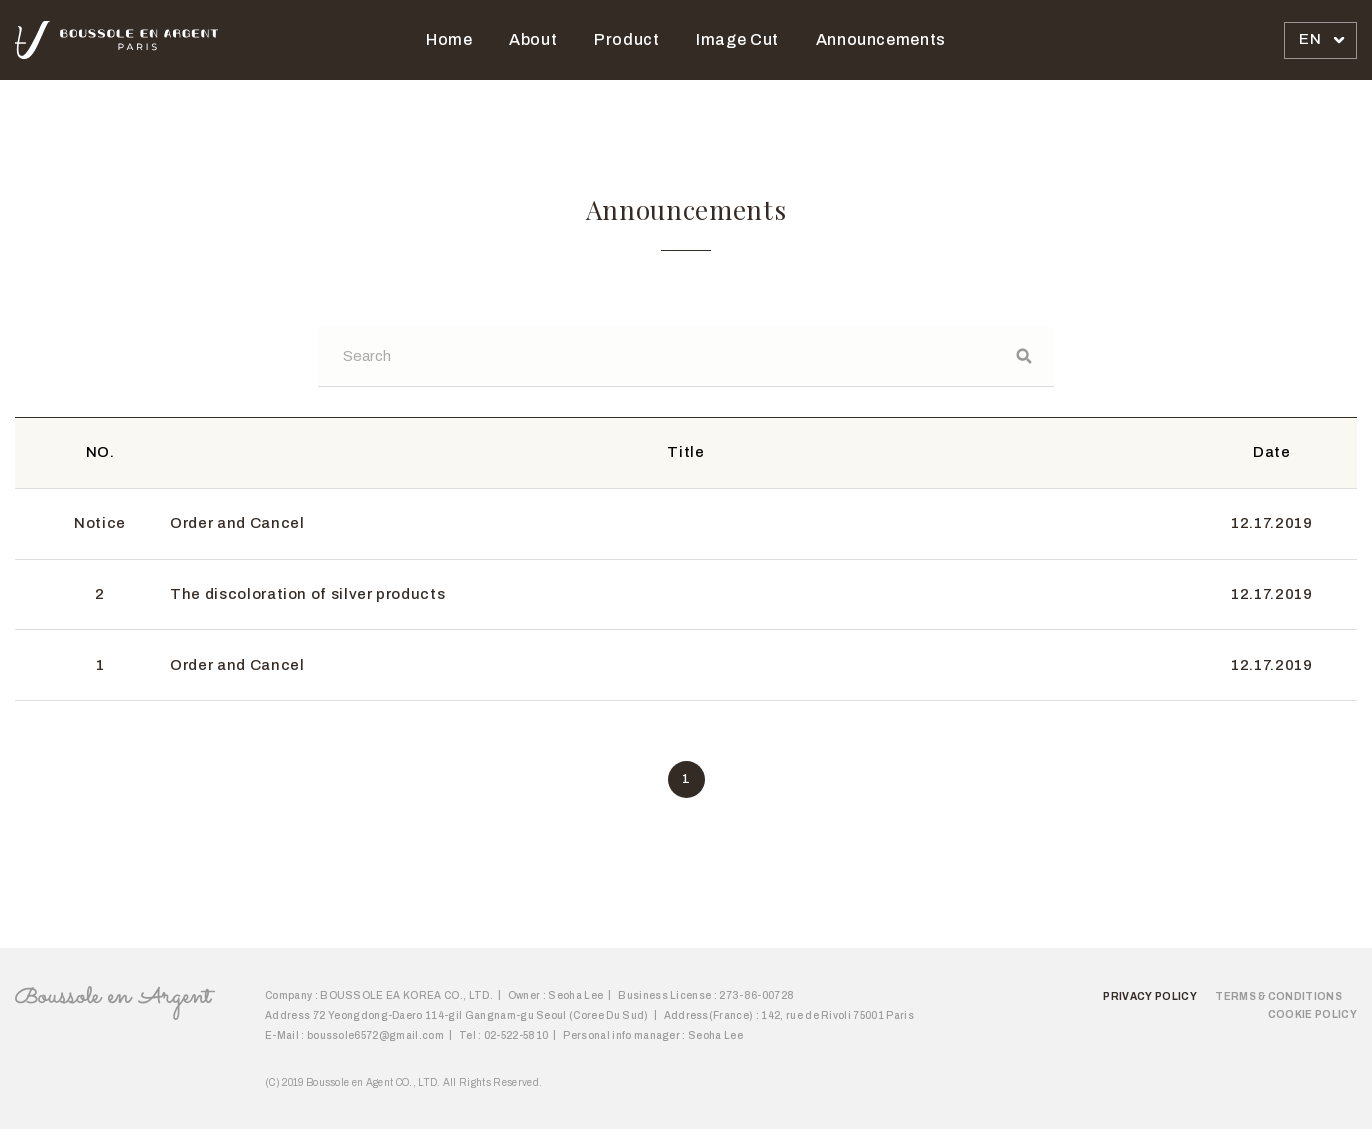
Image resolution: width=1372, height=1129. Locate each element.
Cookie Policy (1312, 1014)
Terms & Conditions (1278, 996)
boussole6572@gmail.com (375, 1035)
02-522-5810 (516, 1035)
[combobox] (1320, 40)
